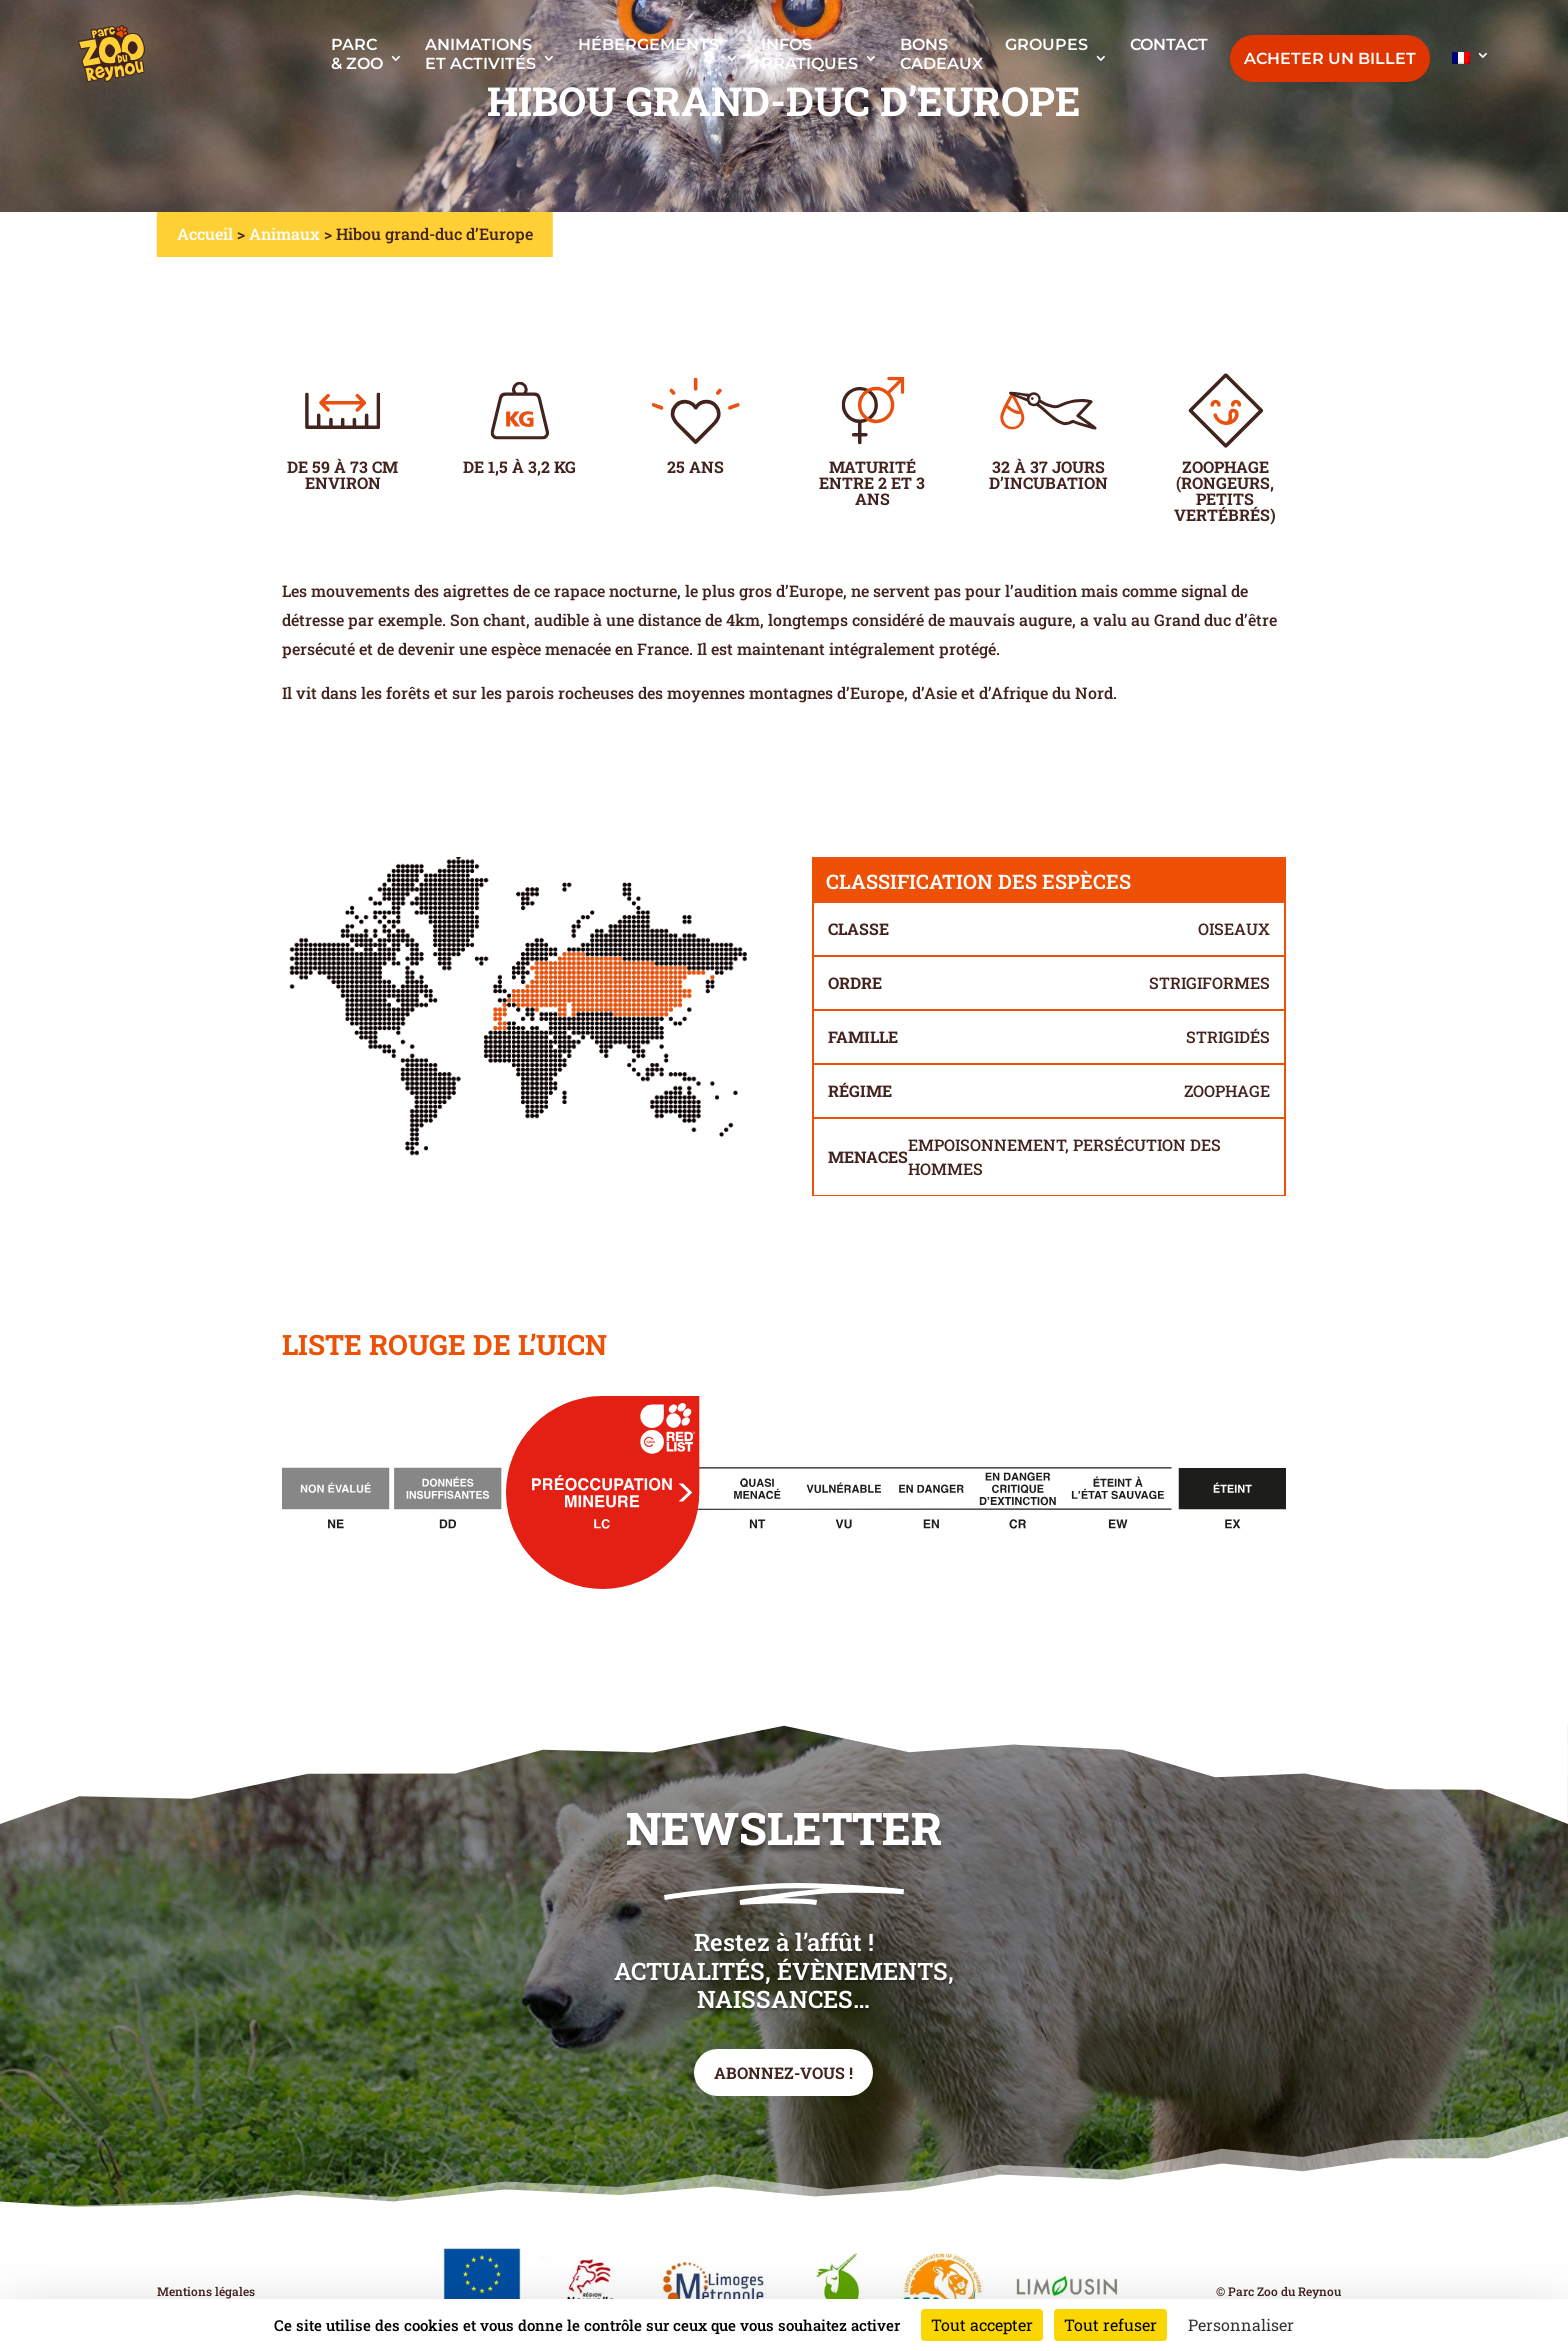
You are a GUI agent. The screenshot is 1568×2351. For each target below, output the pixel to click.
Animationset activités (480, 54)
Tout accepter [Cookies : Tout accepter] (982, 2324)
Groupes (1046, 44)
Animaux (284, 233)
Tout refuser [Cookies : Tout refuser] (1110, 2324)
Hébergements (648, 44)
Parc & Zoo (357, 54)
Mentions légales (206, 2291)
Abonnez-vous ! (783, 2072)
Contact (1169, 44)
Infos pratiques (809, 54)
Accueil (205, 233)
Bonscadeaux (941, 54)
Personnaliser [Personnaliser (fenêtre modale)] (1241, 2324)
